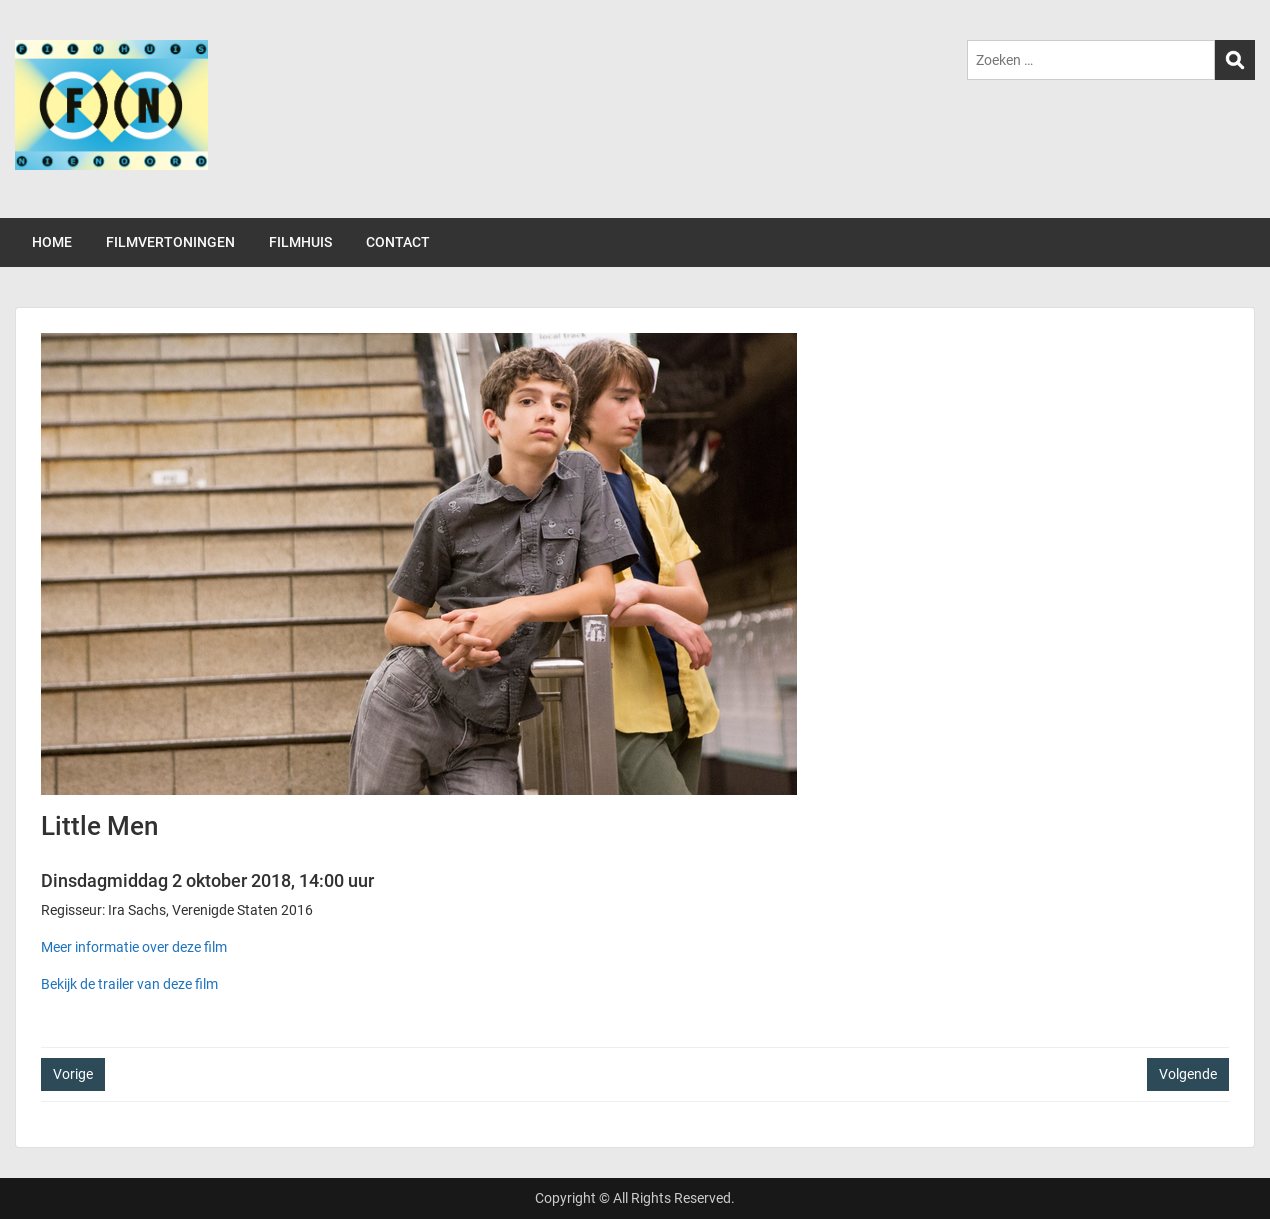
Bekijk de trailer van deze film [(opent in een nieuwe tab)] (129, 984)
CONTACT (398, 242)
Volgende (1188, 1074)
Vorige (73, 1074)
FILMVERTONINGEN (170, 242)
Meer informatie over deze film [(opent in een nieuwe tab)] (134, 947)
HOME (52, 242)
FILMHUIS (300, 242)
